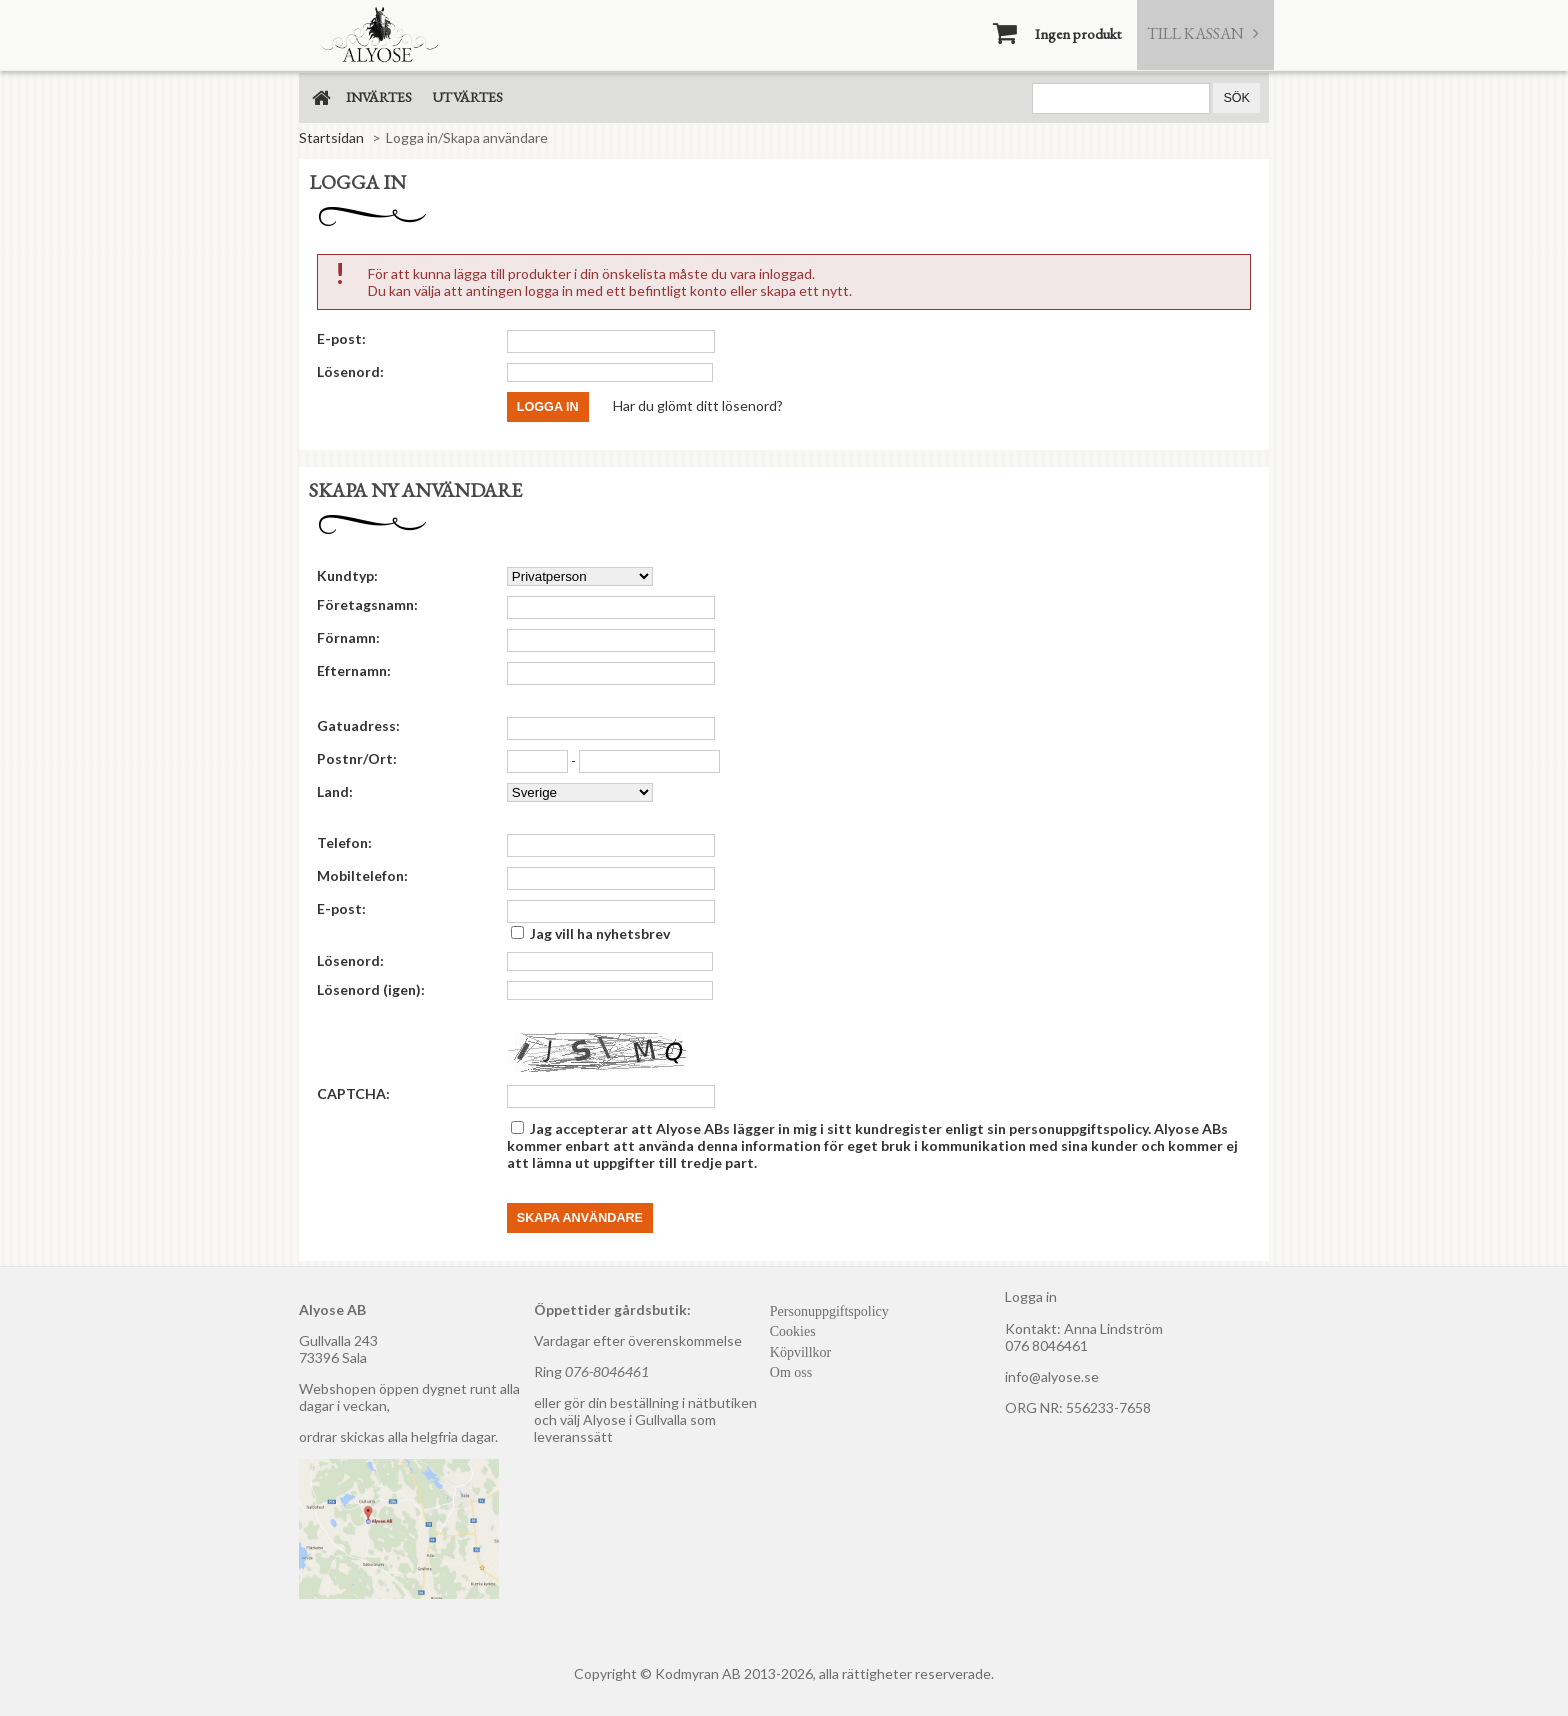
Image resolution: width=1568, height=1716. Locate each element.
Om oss (791, 1372)
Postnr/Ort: (357, 758)
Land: (335, 791)
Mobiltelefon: (362, 875)
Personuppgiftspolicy (829, 1311)
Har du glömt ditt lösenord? (698, 404)
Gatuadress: (358, 725)
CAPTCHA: (353, 1093)
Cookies (793, 1331)
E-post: (341, 338)
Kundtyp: (347, 575)
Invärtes (379, 97)
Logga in (1031, 1296)
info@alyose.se (1052, 1376)
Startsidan (331, 137)
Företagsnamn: (367, 604)
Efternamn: (354, 670)
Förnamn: (348, 637)
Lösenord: (350, 371)
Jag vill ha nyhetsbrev (600, 933)
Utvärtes (467, 97)
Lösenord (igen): (371, 989)
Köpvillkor (800, 1352)
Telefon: (344, 842)
